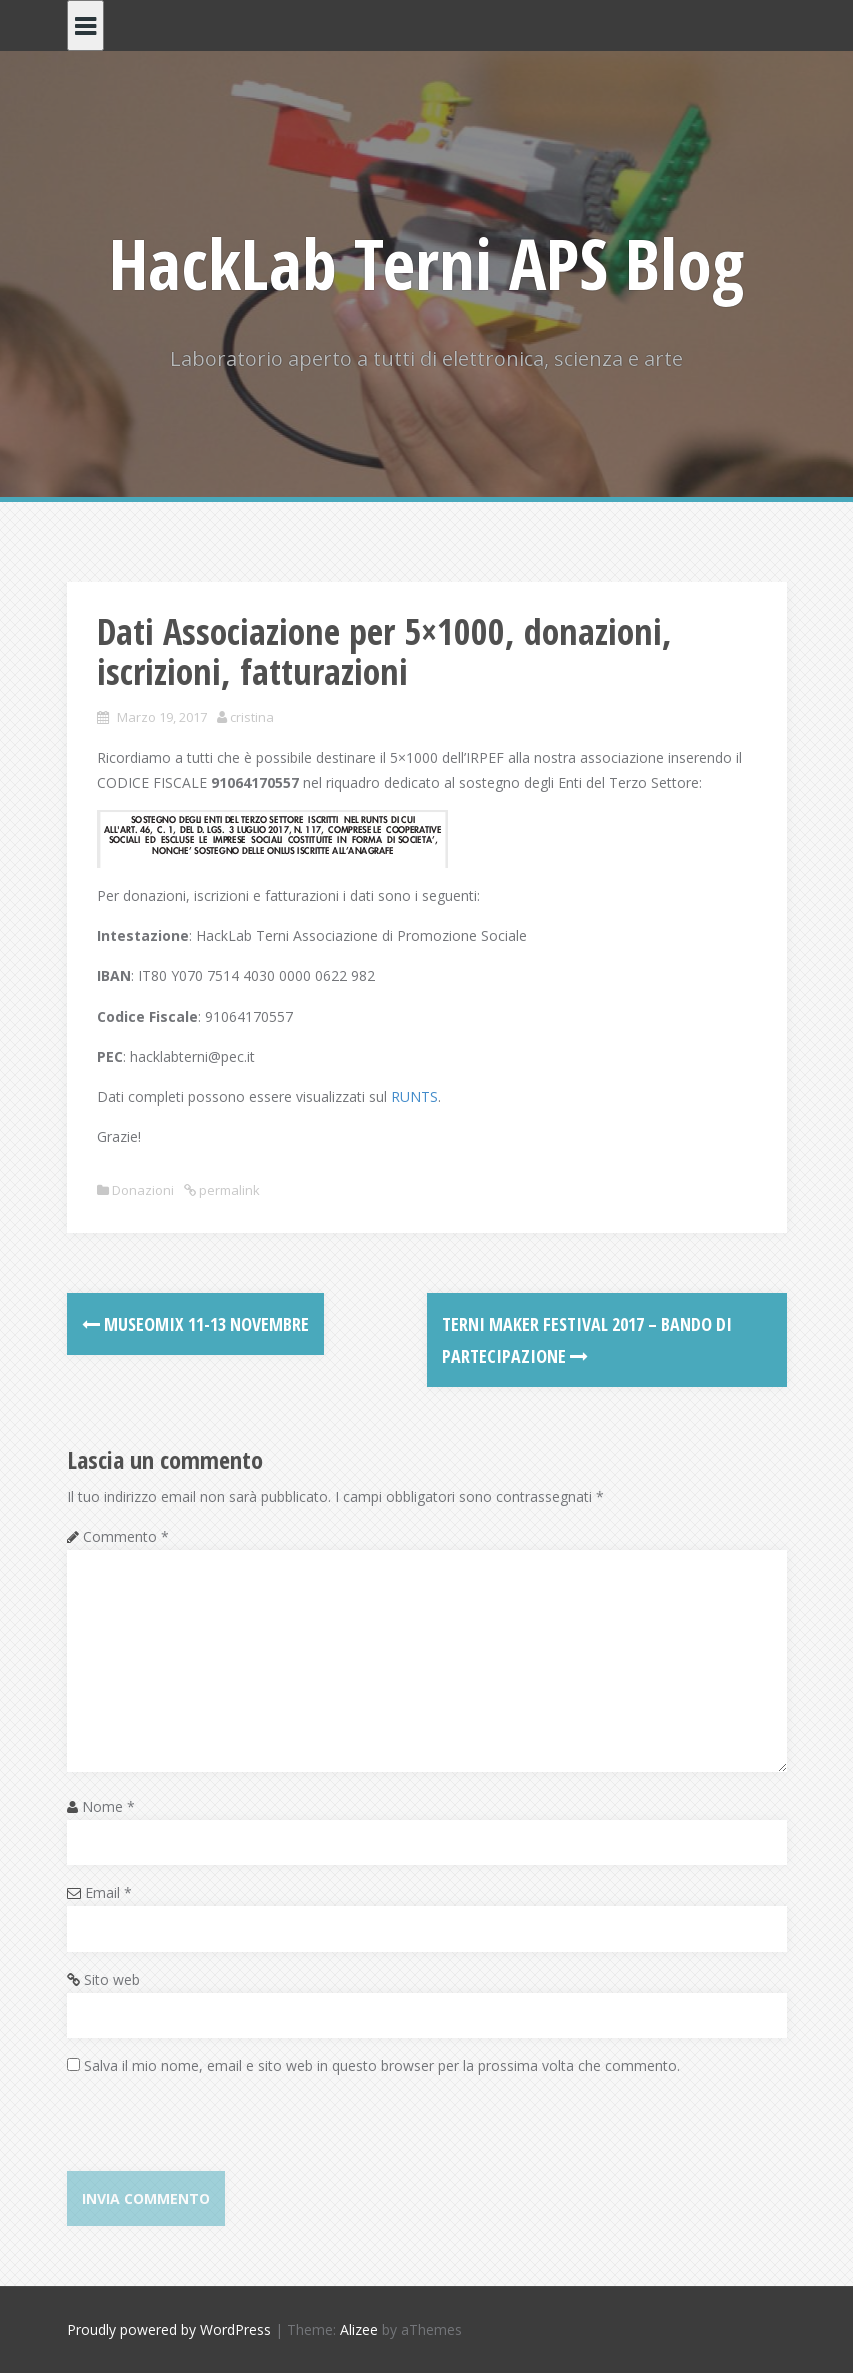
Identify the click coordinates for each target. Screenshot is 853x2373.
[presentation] (219, 2132)
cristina (252, 717)
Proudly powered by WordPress (169, 2329)
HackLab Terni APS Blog (426, 263)
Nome (108, 1806)
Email (108, 1892)
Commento (126, 1536)
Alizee (359, 2329)
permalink (228, 1190)
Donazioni (143, 1190)
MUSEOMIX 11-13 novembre (195, 1324)
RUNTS (414, 1096)
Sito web (112, 1979)
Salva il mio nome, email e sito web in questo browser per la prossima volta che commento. (382, 2065)
